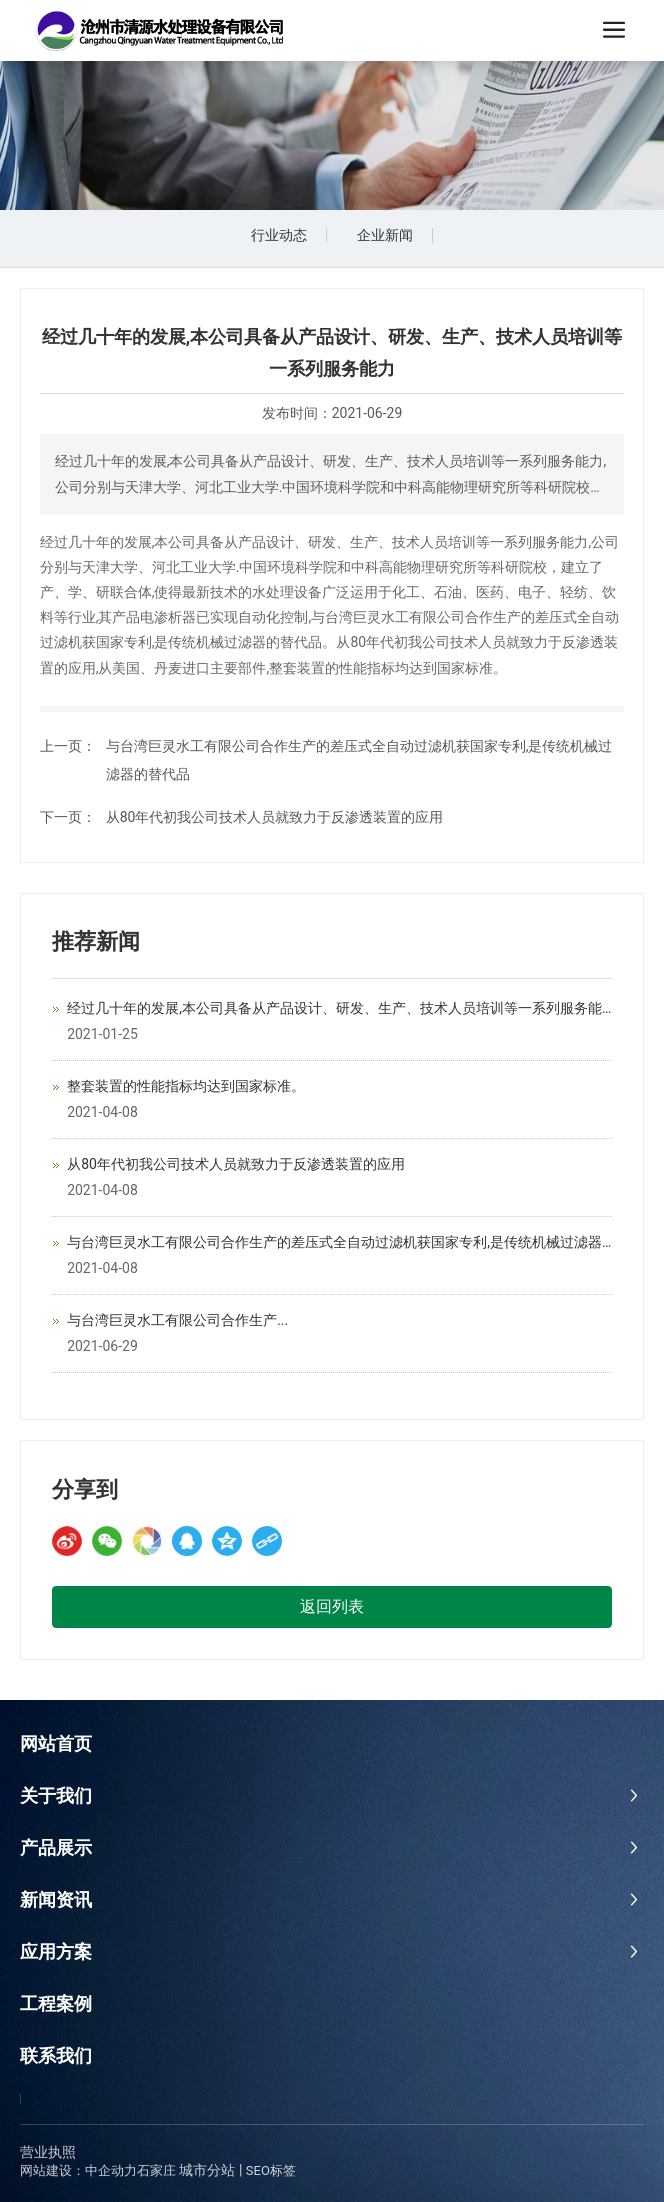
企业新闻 (385, 235)
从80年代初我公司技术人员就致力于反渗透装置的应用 (275, 817)
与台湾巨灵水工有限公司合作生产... (177, 1320)
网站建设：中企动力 (78, 2170)
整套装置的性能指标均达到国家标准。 (186, 1086)
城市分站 (207, 2170)
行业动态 (279, 235)
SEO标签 (271, 2170)
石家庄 (156, 2170)
